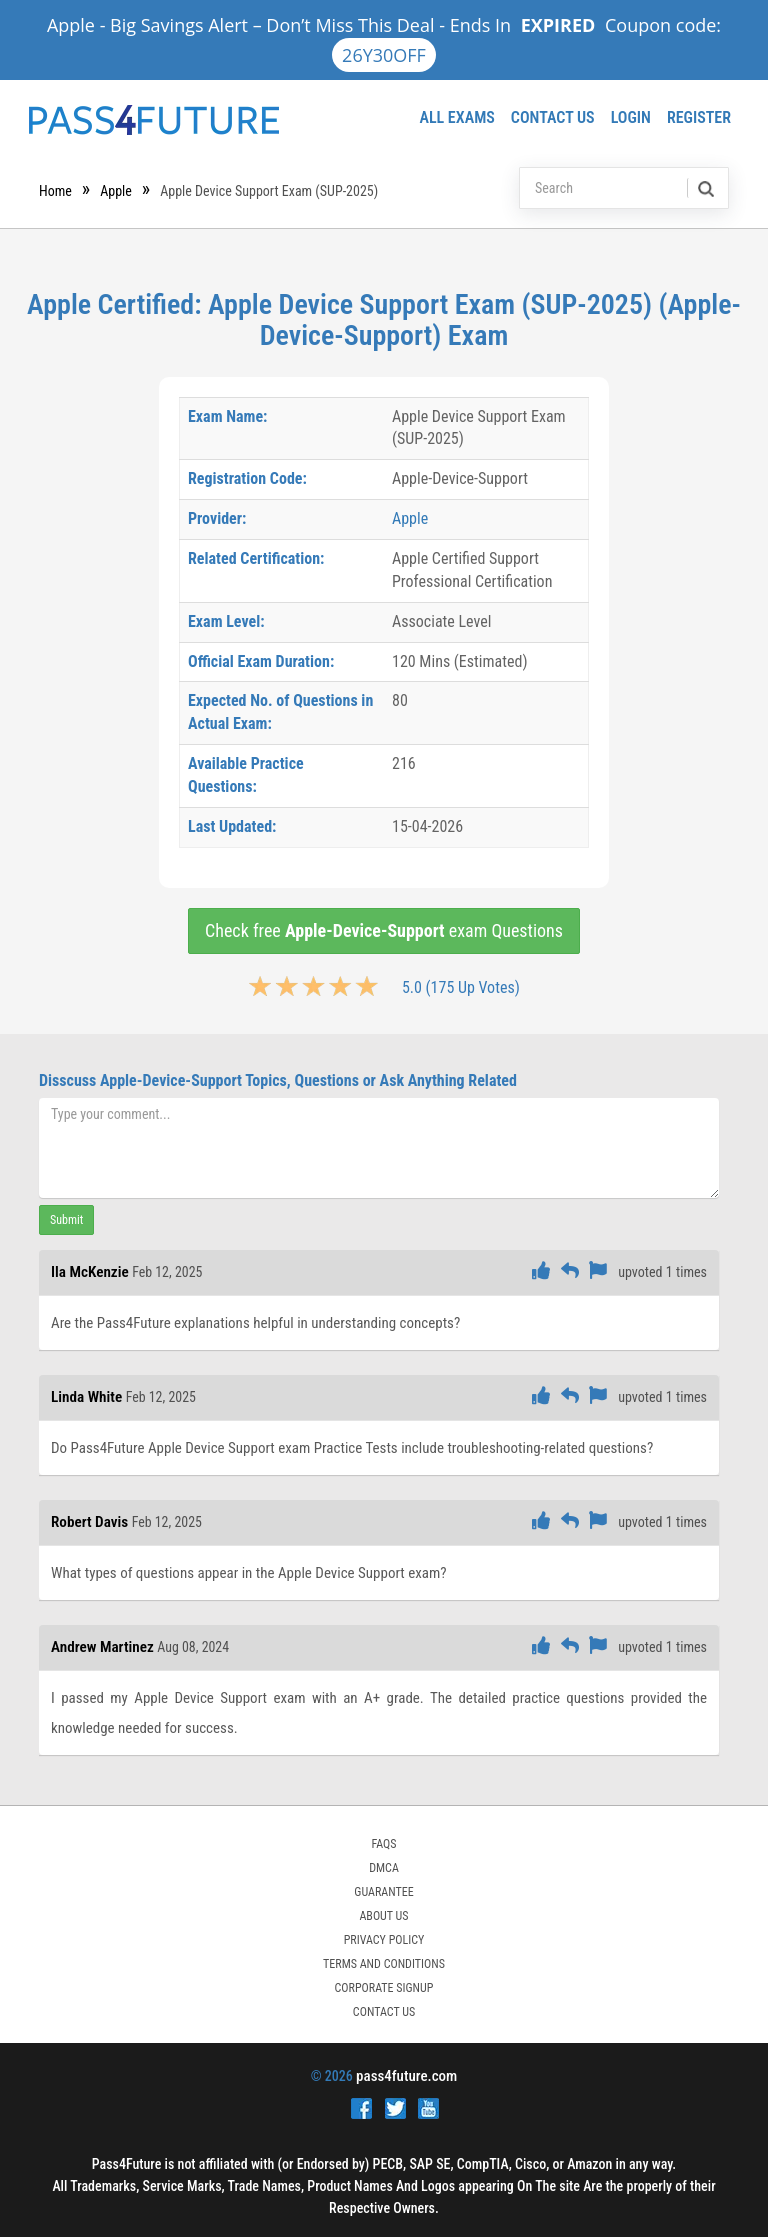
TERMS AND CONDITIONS (384, 1964)
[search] (704, 188)
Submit (66, 1220)
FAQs (383, 1844)
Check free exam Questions (384, 930)
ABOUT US (383, 1916)
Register (699, 117)
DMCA (384, 1868)
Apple (116, 191)
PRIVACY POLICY (384, 1940)
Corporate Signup (384, 1988)
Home (55, 191)
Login (631, 117)
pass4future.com (406, 2076)
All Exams (456, 117)
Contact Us (553, 117)
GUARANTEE (383, 1892)
